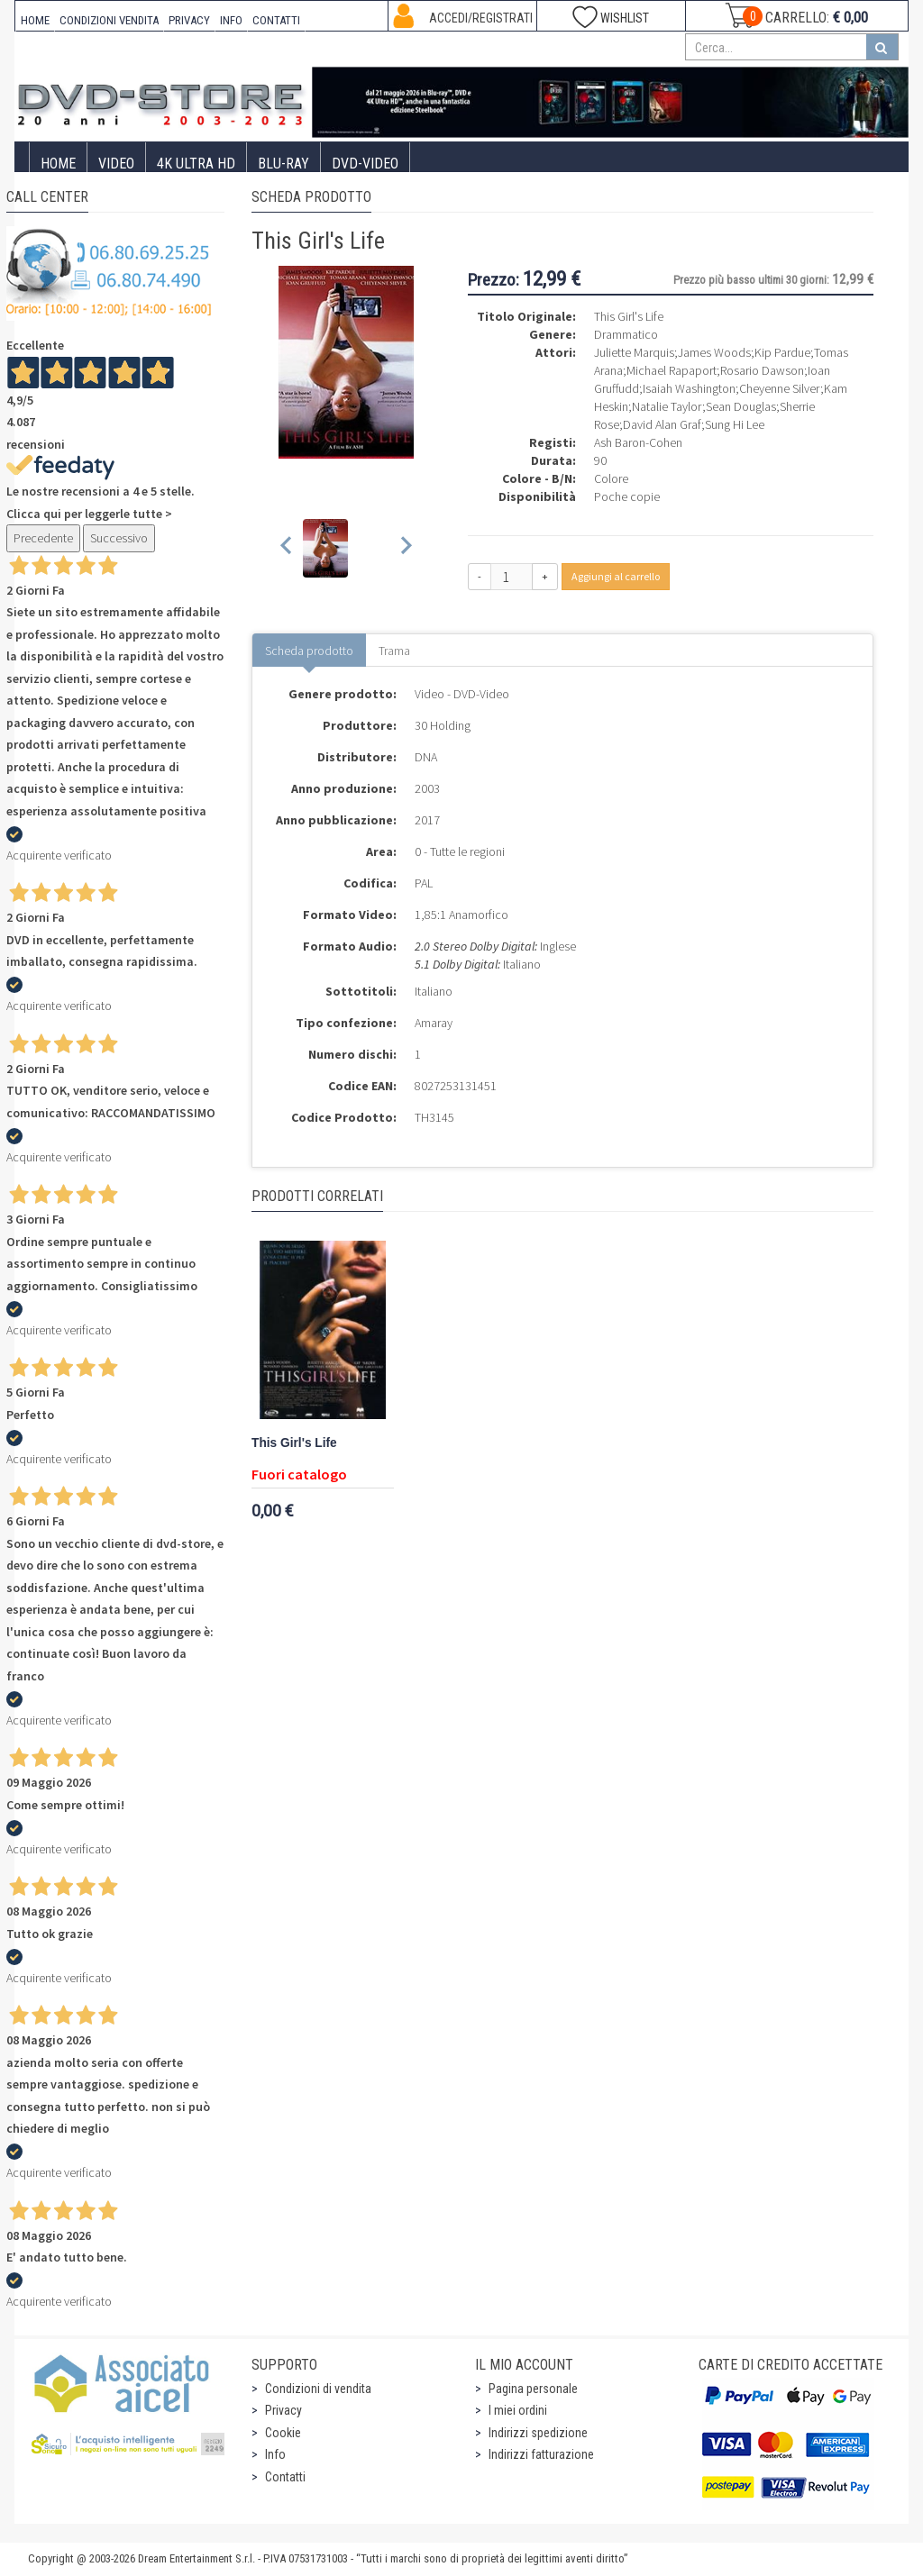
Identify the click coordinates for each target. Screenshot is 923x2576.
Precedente (43, 538)
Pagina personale (533, 2388)
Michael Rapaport (671, 370)
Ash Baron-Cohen (638, 442)
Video (116, 163)
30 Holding (443, 725)
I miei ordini (518, 2410)
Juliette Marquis (634, 352)
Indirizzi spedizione (538, 2433)
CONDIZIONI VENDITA (109, 20)
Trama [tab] (394, 650)
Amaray (433, 1023)
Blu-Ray (283, 163)
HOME (35, 20)
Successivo (119, 538)
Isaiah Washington (689, 388)
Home (58, 163)
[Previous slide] (287, 548)
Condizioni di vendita (318, 2388)
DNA (426, 757)
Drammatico (626, 334)
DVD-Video (365, 163)
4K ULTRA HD (196, 163)
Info (275, 2454)
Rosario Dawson (762, 370)
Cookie (283, 2433)
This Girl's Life (294, 1443)
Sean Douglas (741, 406)
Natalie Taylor (667, 406)
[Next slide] (405, 548)
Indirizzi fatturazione (541, 2454)
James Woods (714, 352)
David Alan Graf (662, 424)
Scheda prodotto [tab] (309, 650)
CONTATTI (276, 20)
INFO (231, 20)
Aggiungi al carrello (615, 576)
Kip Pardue (782, 352)
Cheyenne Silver (779, 388)
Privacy (283, 2410)
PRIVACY (189, 20)
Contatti (285, 2477)
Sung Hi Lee (734, 424)
